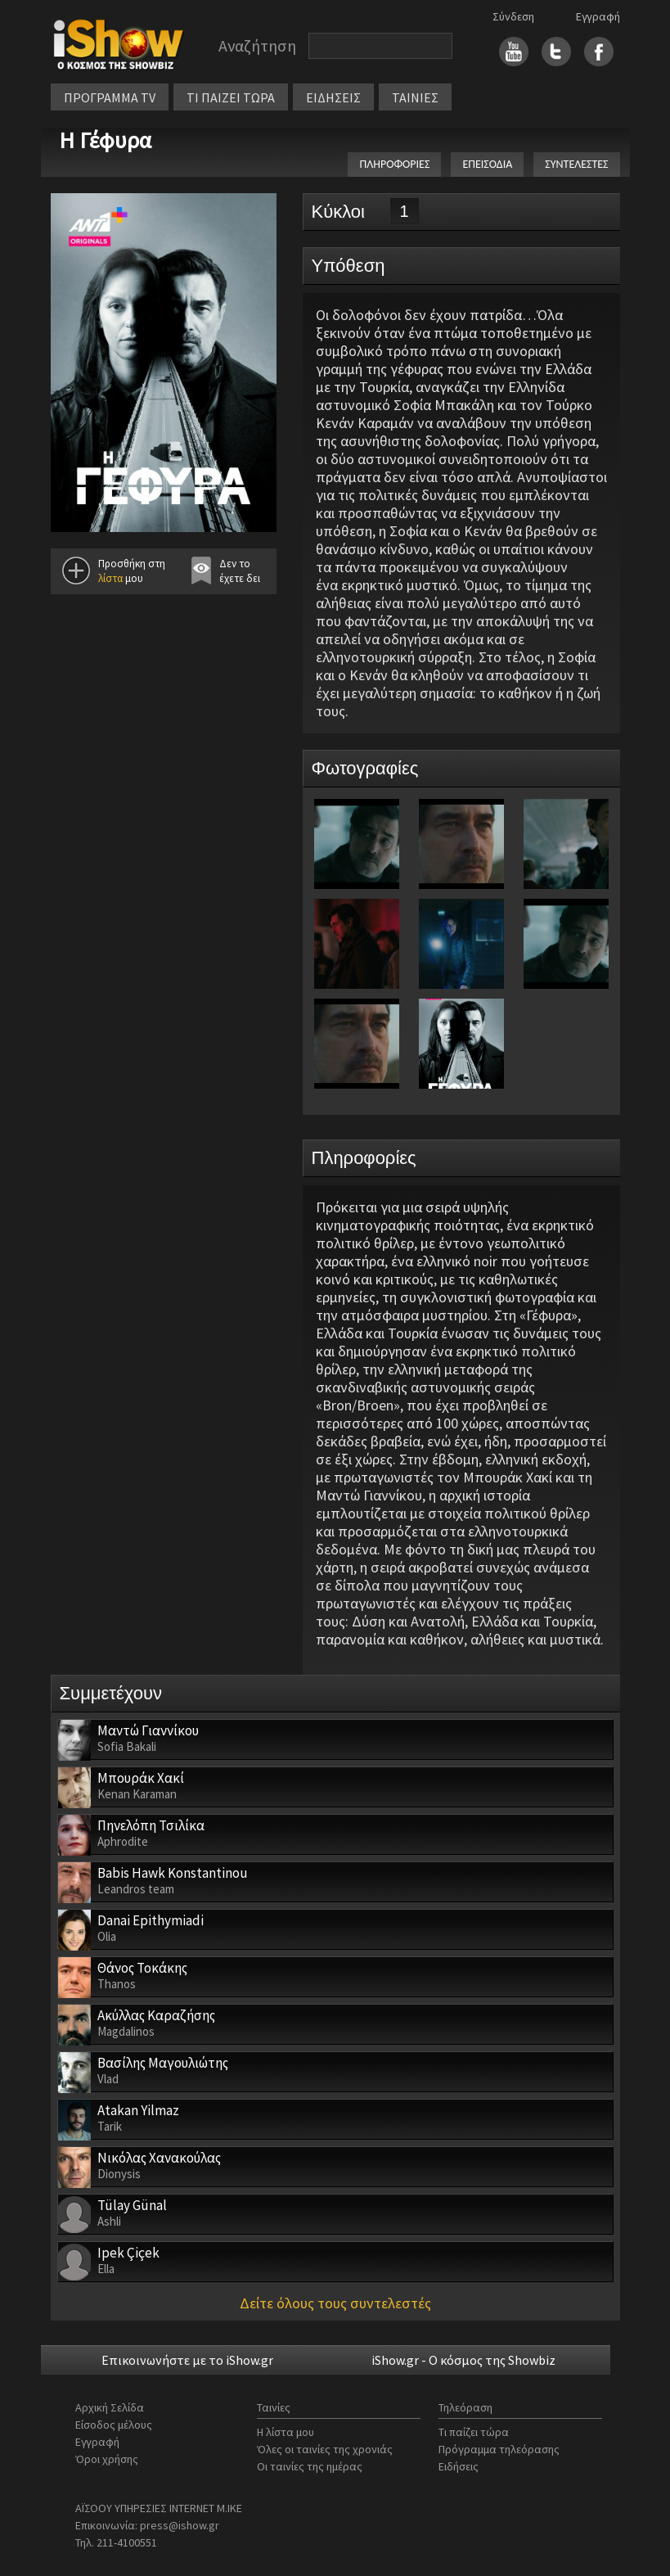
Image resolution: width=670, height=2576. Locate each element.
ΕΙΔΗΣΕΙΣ (333, 97)
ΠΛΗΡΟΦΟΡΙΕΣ (394, 164)
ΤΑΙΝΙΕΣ (415, 97)
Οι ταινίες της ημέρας (309, 2466)
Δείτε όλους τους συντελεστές (335, 2303)
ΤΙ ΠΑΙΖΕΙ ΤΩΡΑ (231, 97)
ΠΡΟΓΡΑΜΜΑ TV (109, 97)
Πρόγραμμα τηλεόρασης (499, 2449)
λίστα (110, 578)
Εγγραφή (598, 16)
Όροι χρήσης (106, 2459)
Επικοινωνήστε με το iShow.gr (187, 2360)
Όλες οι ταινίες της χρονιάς (325, 2449)
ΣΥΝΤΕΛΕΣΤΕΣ (576, 164)
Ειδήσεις (458, 2466)
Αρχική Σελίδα (109, 2407)
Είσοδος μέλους (113, 2424)
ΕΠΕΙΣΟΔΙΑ (487, 164)
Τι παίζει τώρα (473, 2432)
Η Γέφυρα (105, 140)
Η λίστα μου (285, 2432)
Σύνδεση (513, 16)
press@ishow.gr (179, 2525)
